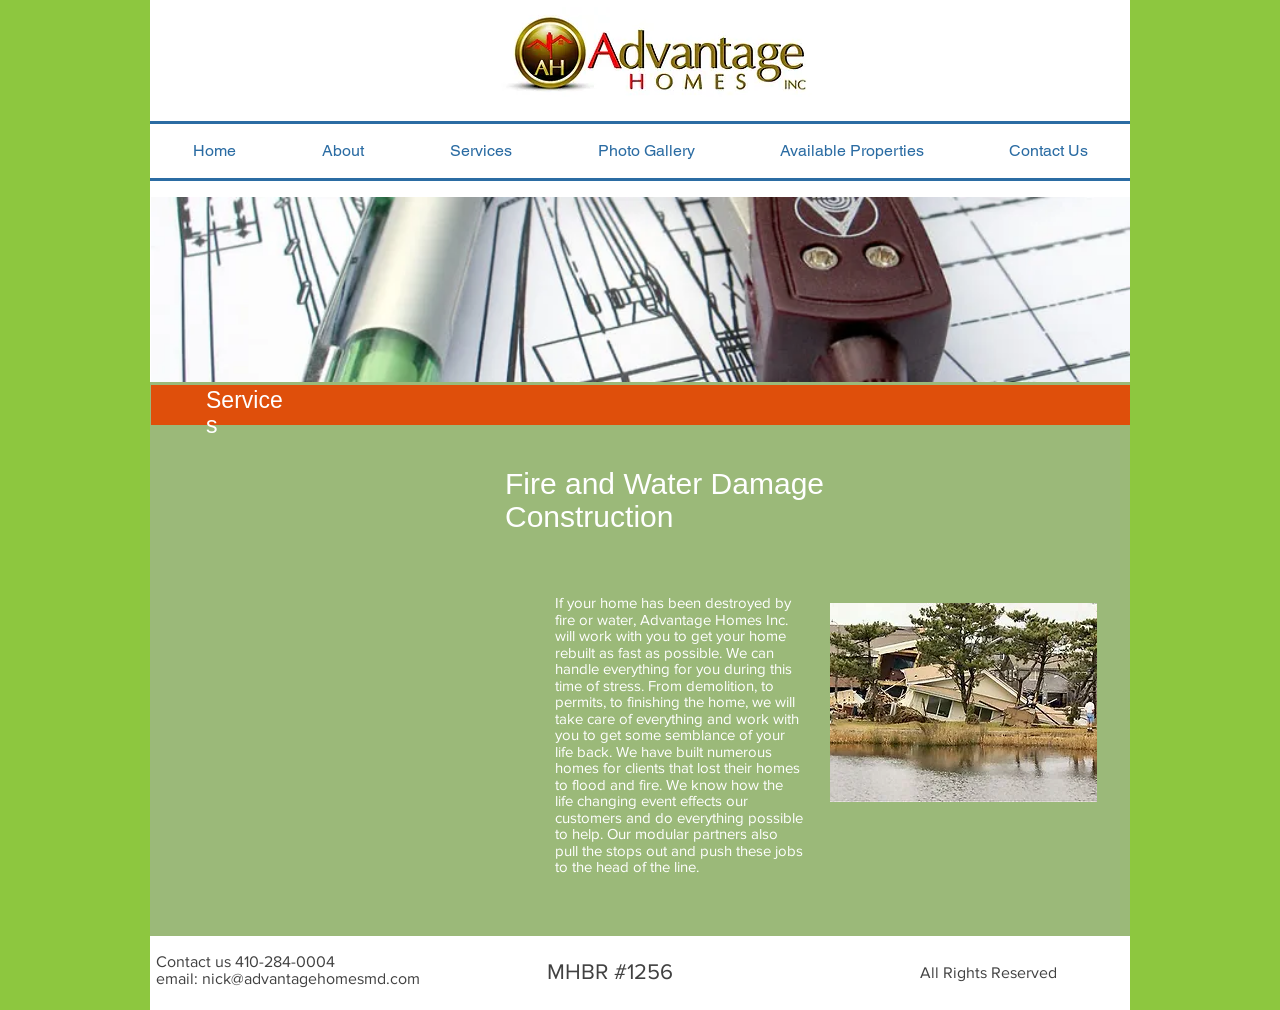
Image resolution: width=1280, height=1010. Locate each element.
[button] (481, 151)
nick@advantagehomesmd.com (311, 978)
